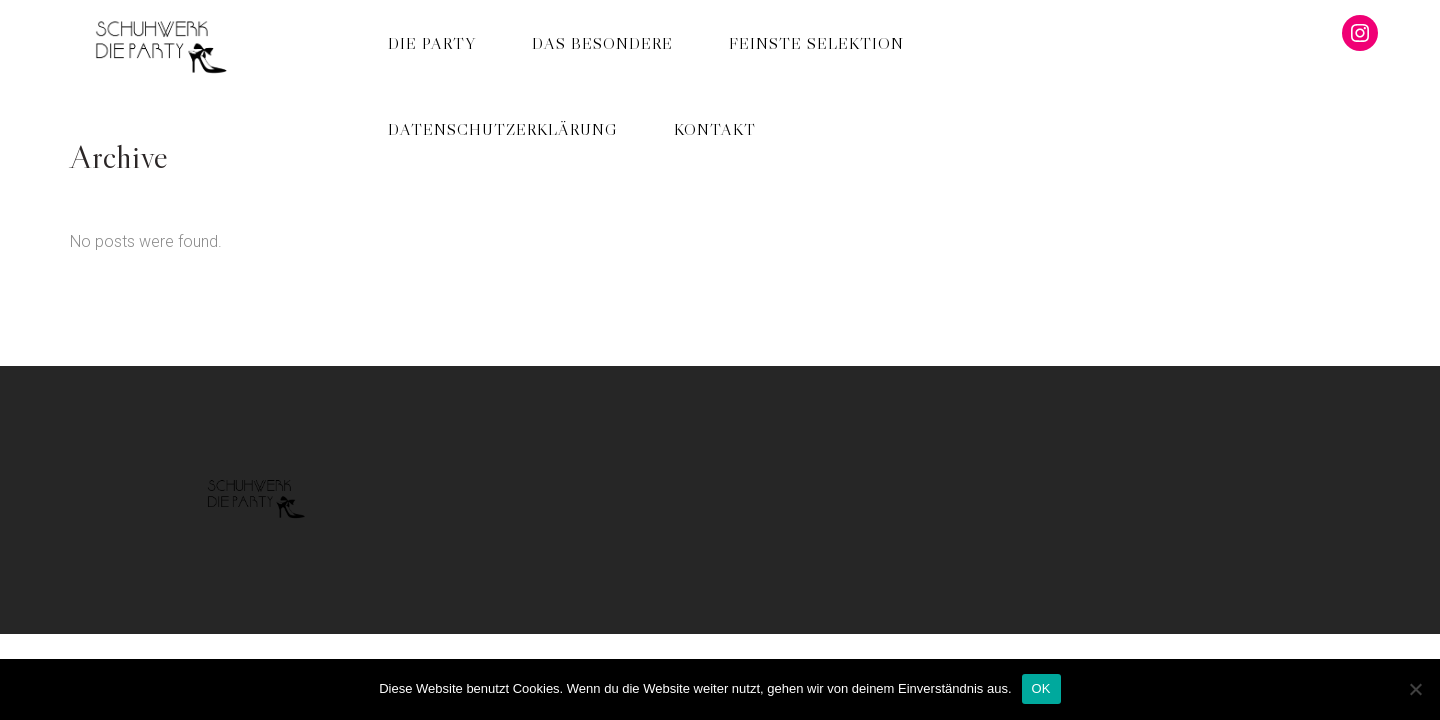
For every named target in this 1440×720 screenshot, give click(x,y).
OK (1041, 688)
